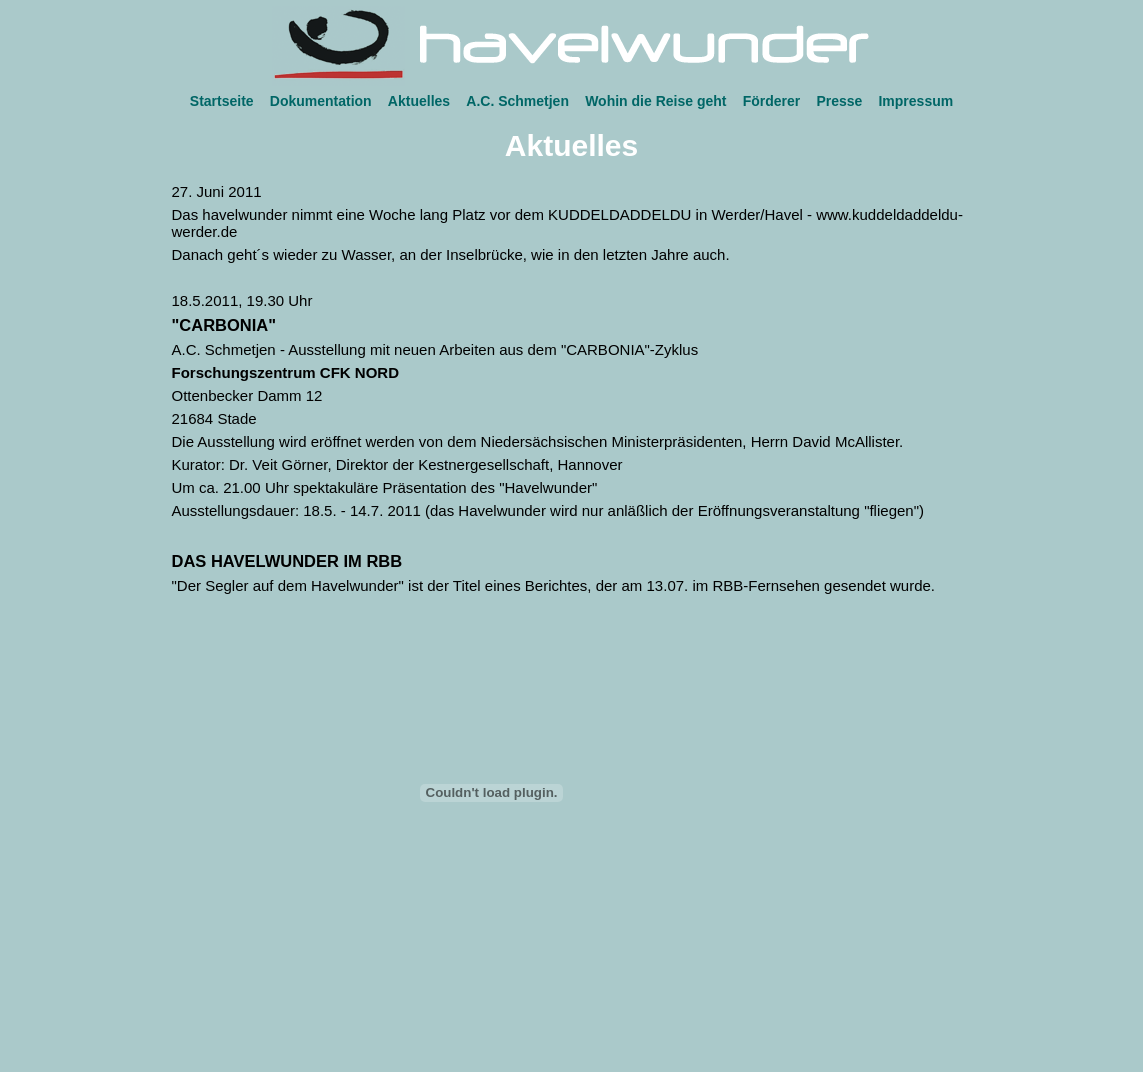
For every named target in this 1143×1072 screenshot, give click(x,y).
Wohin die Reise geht (655, 101)
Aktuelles (419, 101)
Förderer (772, 101)
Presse (839, 101)
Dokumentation (321, 101)
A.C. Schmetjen (517, 101)
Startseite (222, 101)
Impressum (915, 101)
